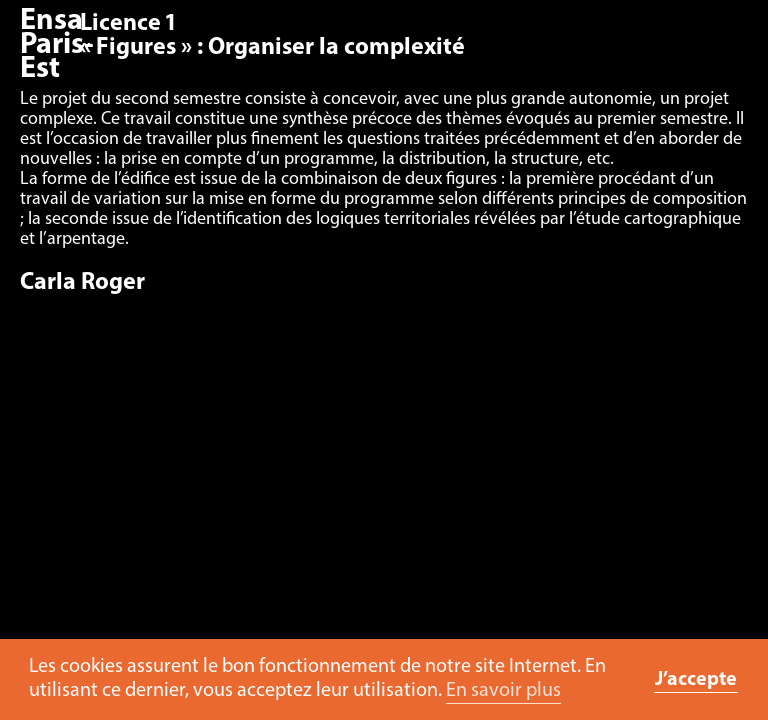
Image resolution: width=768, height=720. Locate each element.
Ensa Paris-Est (57, 45)
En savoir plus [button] (503, 691)
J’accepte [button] (696, 680)
